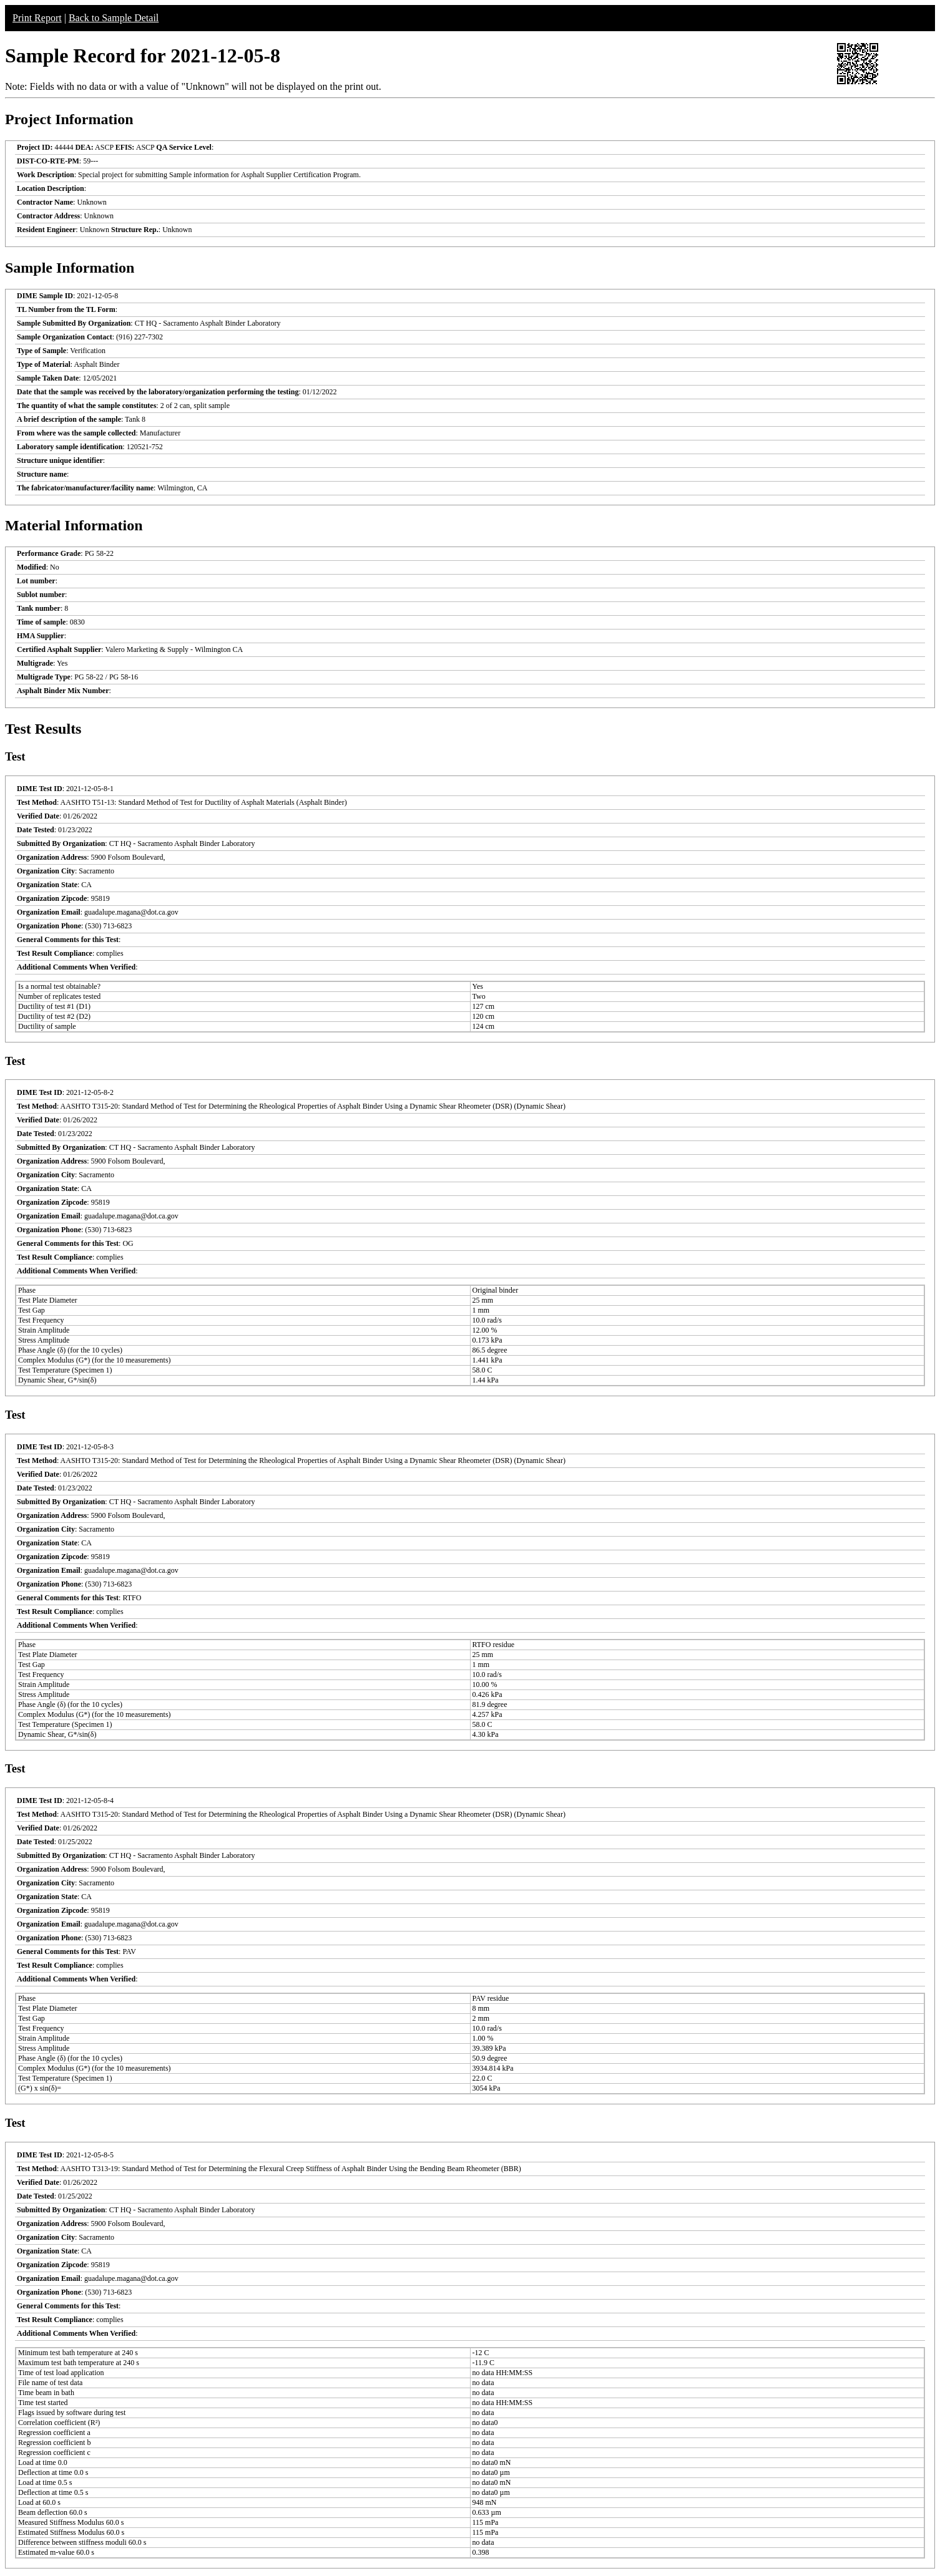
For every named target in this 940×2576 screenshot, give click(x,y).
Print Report (37, 17)
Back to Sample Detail (114, 17)
